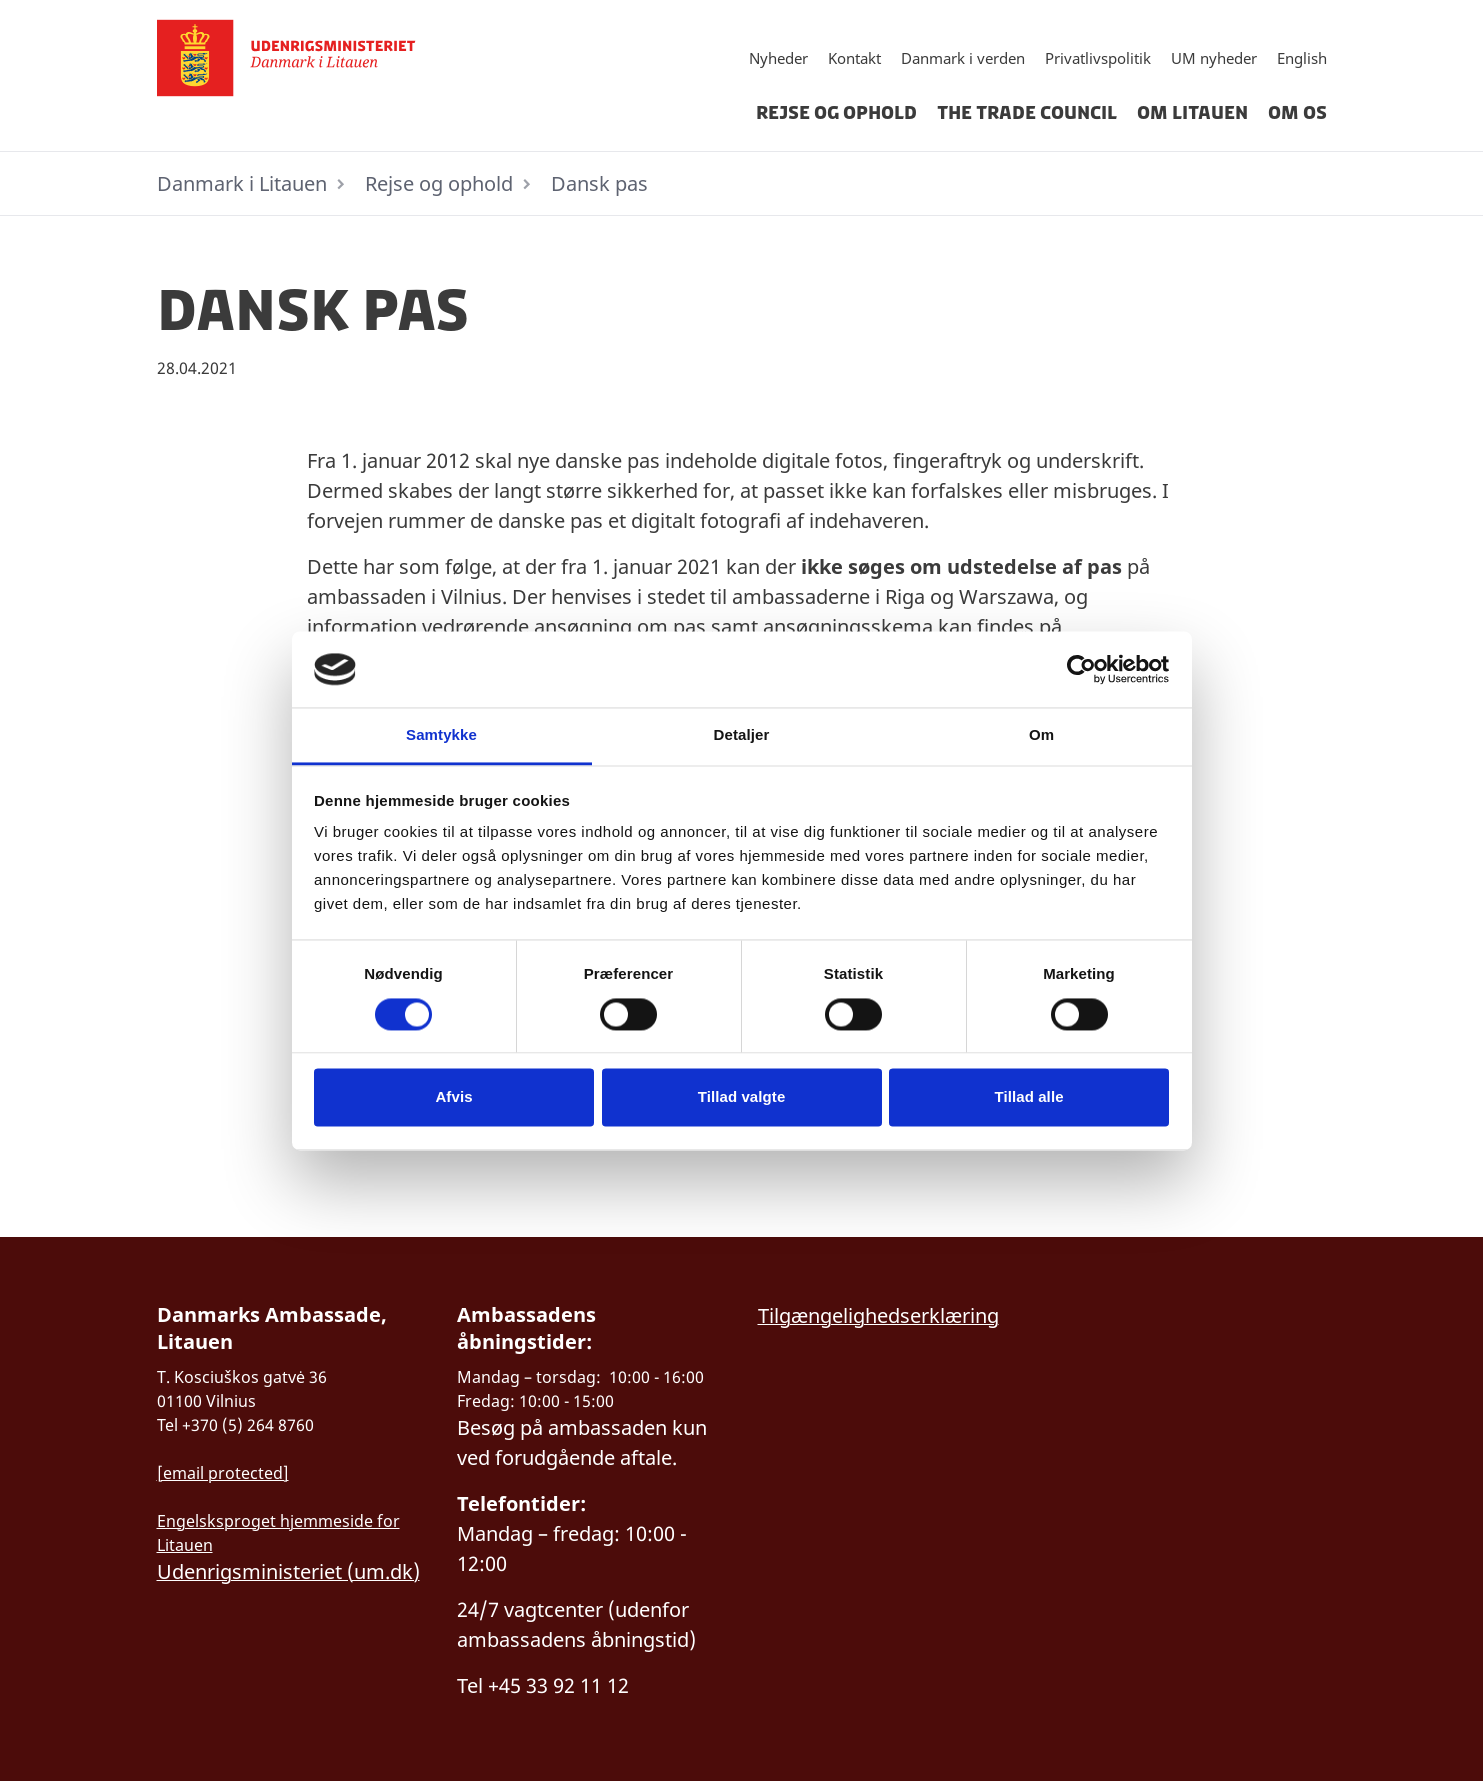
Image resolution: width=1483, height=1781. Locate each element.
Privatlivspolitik (1098, 58)
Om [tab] (1041, 735)
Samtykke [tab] (441, 735)
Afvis (453, 1097)
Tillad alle (1028, 1097)
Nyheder (778, 58)
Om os (1297, 113)
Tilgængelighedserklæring (878, 1315)
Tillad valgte (742, 1097)
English (1302, 58)
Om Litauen (1192, 113)
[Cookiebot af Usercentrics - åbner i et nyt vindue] (1081, 669)
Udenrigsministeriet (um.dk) (288, 1571)
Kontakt (854, 58)
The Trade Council (1027, 113)
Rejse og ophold (836, 113)
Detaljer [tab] (742, 735)
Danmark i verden (963, 58)
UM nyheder (1214, 58)
